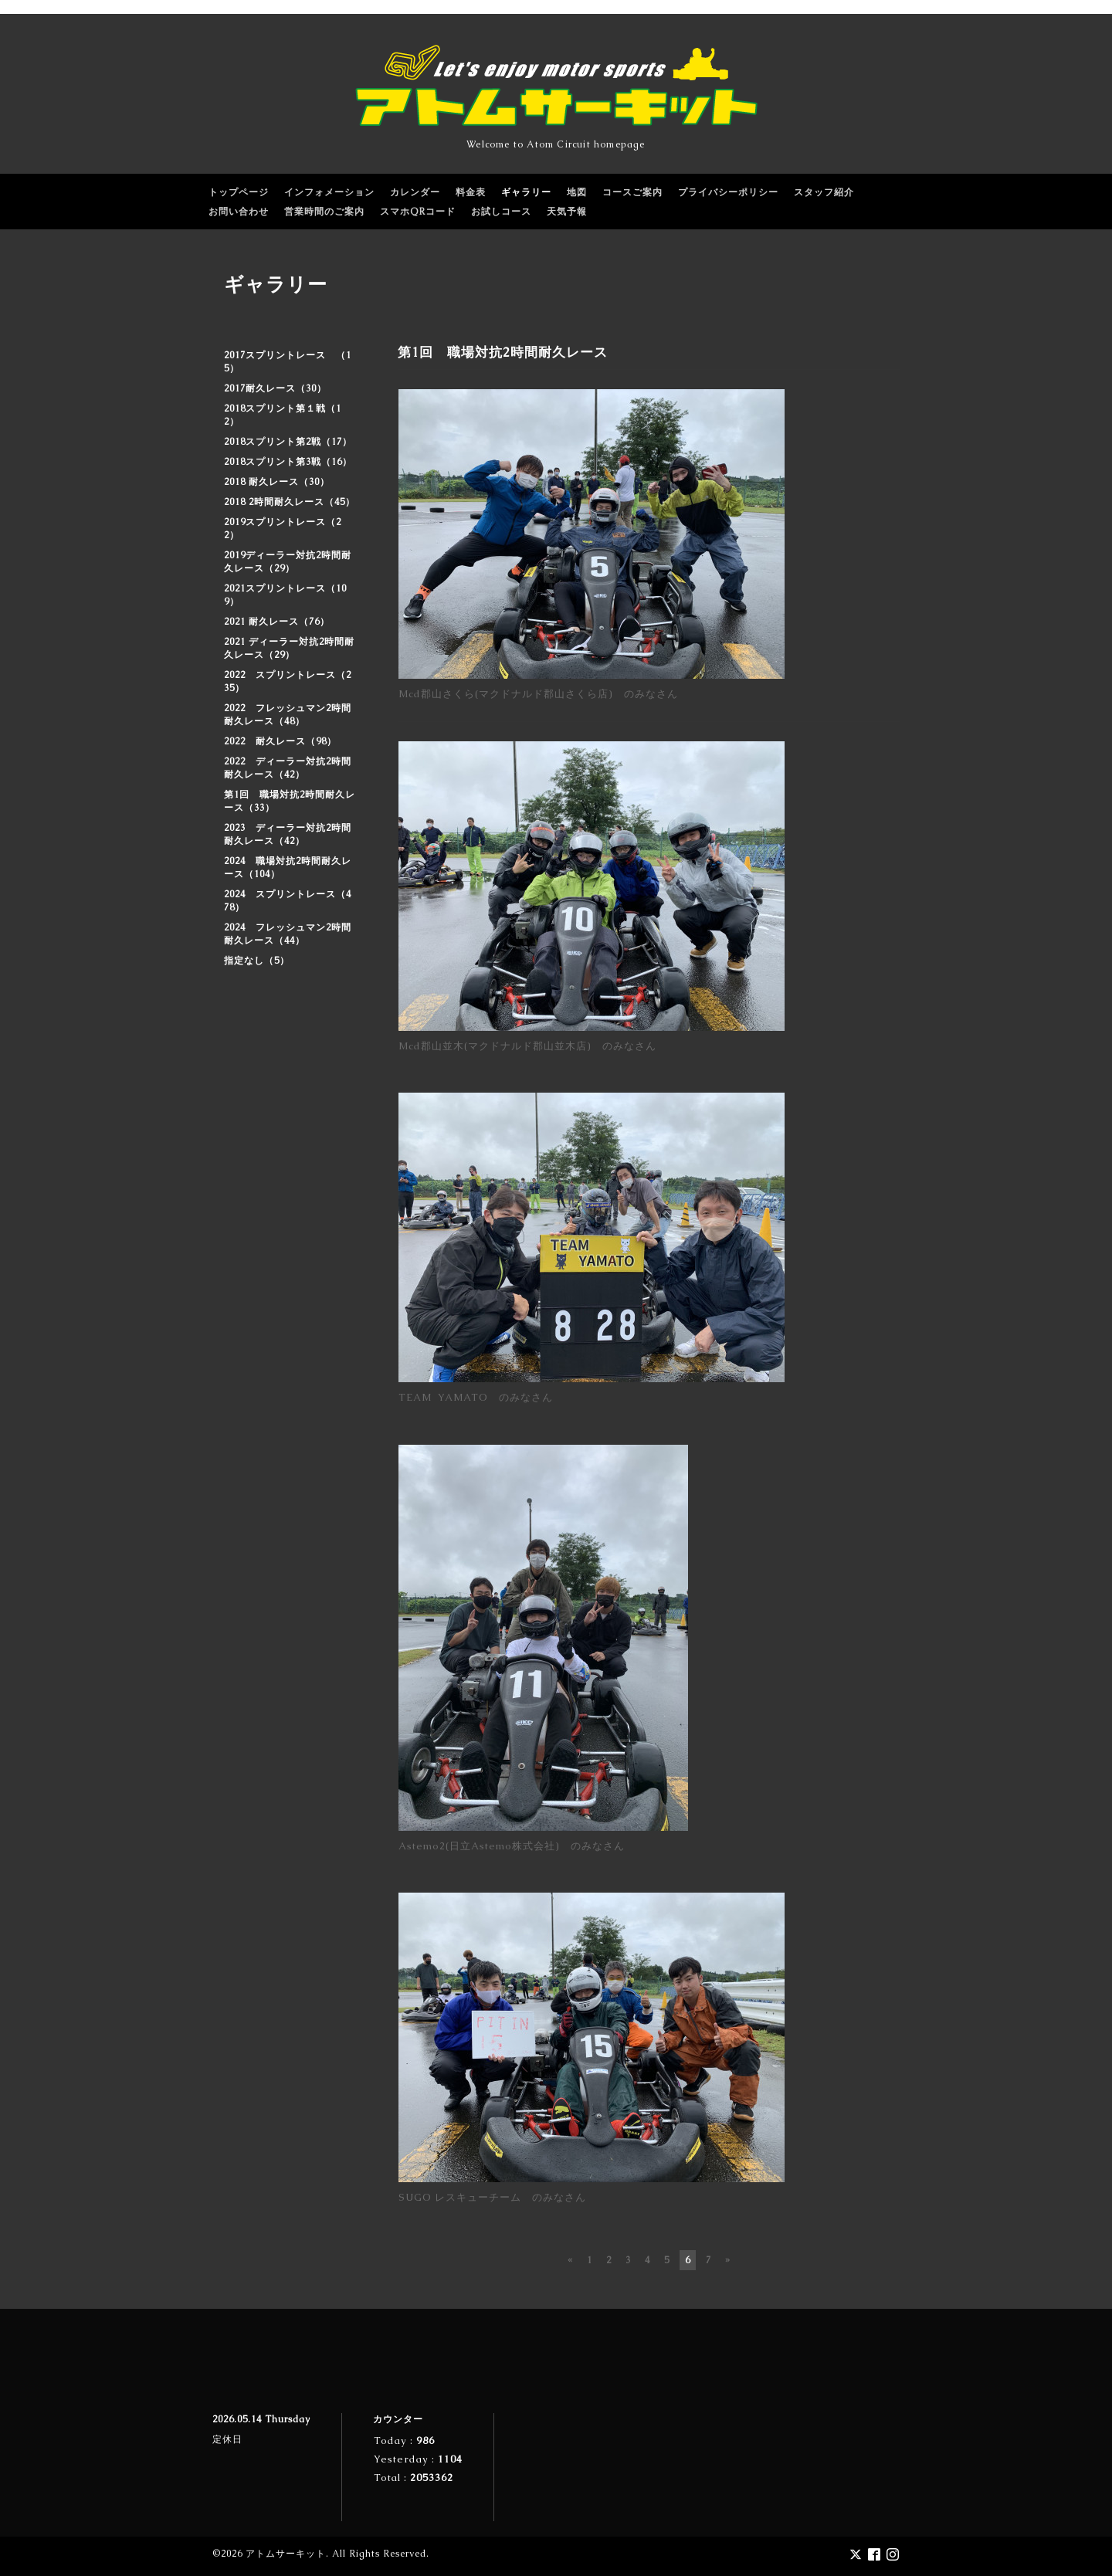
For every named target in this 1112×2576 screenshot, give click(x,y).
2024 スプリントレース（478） (287, 900)
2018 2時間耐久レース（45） (289, 502)
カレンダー (415, 192)
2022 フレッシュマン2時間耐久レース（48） (287, 714)
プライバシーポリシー (728, 192)
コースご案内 (632, 192)
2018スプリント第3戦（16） (288, 462)
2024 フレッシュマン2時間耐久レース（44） (287, 934)
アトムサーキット (286, 2553)
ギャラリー (526, 192)
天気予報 (567, 211)
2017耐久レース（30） (275, 388)
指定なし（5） (257, 960)
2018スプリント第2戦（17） (288, 442)
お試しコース (501, 211)
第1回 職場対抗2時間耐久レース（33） (289, 801)
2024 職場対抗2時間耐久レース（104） (287, 867)
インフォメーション (329, 192)
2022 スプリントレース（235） (287, 681)
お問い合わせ (238, 211)
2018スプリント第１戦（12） (282, 415)
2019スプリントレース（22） (282, 528)
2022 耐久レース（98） (280, 741)
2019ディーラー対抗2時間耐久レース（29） (287, 562)
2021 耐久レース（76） (277, 621)
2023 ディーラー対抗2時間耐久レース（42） (287, 834)
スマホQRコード (418, 211)
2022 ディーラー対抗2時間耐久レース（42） (287, 768)
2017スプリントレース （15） (287, 362)
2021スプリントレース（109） (285, 595)
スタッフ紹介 (824, 192)
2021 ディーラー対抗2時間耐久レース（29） (289, 648)
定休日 (227, 2439)
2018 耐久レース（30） (277, 482)
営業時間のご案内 (324, 211)
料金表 (471, 192)
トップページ (238, 192)
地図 (577, 192)
